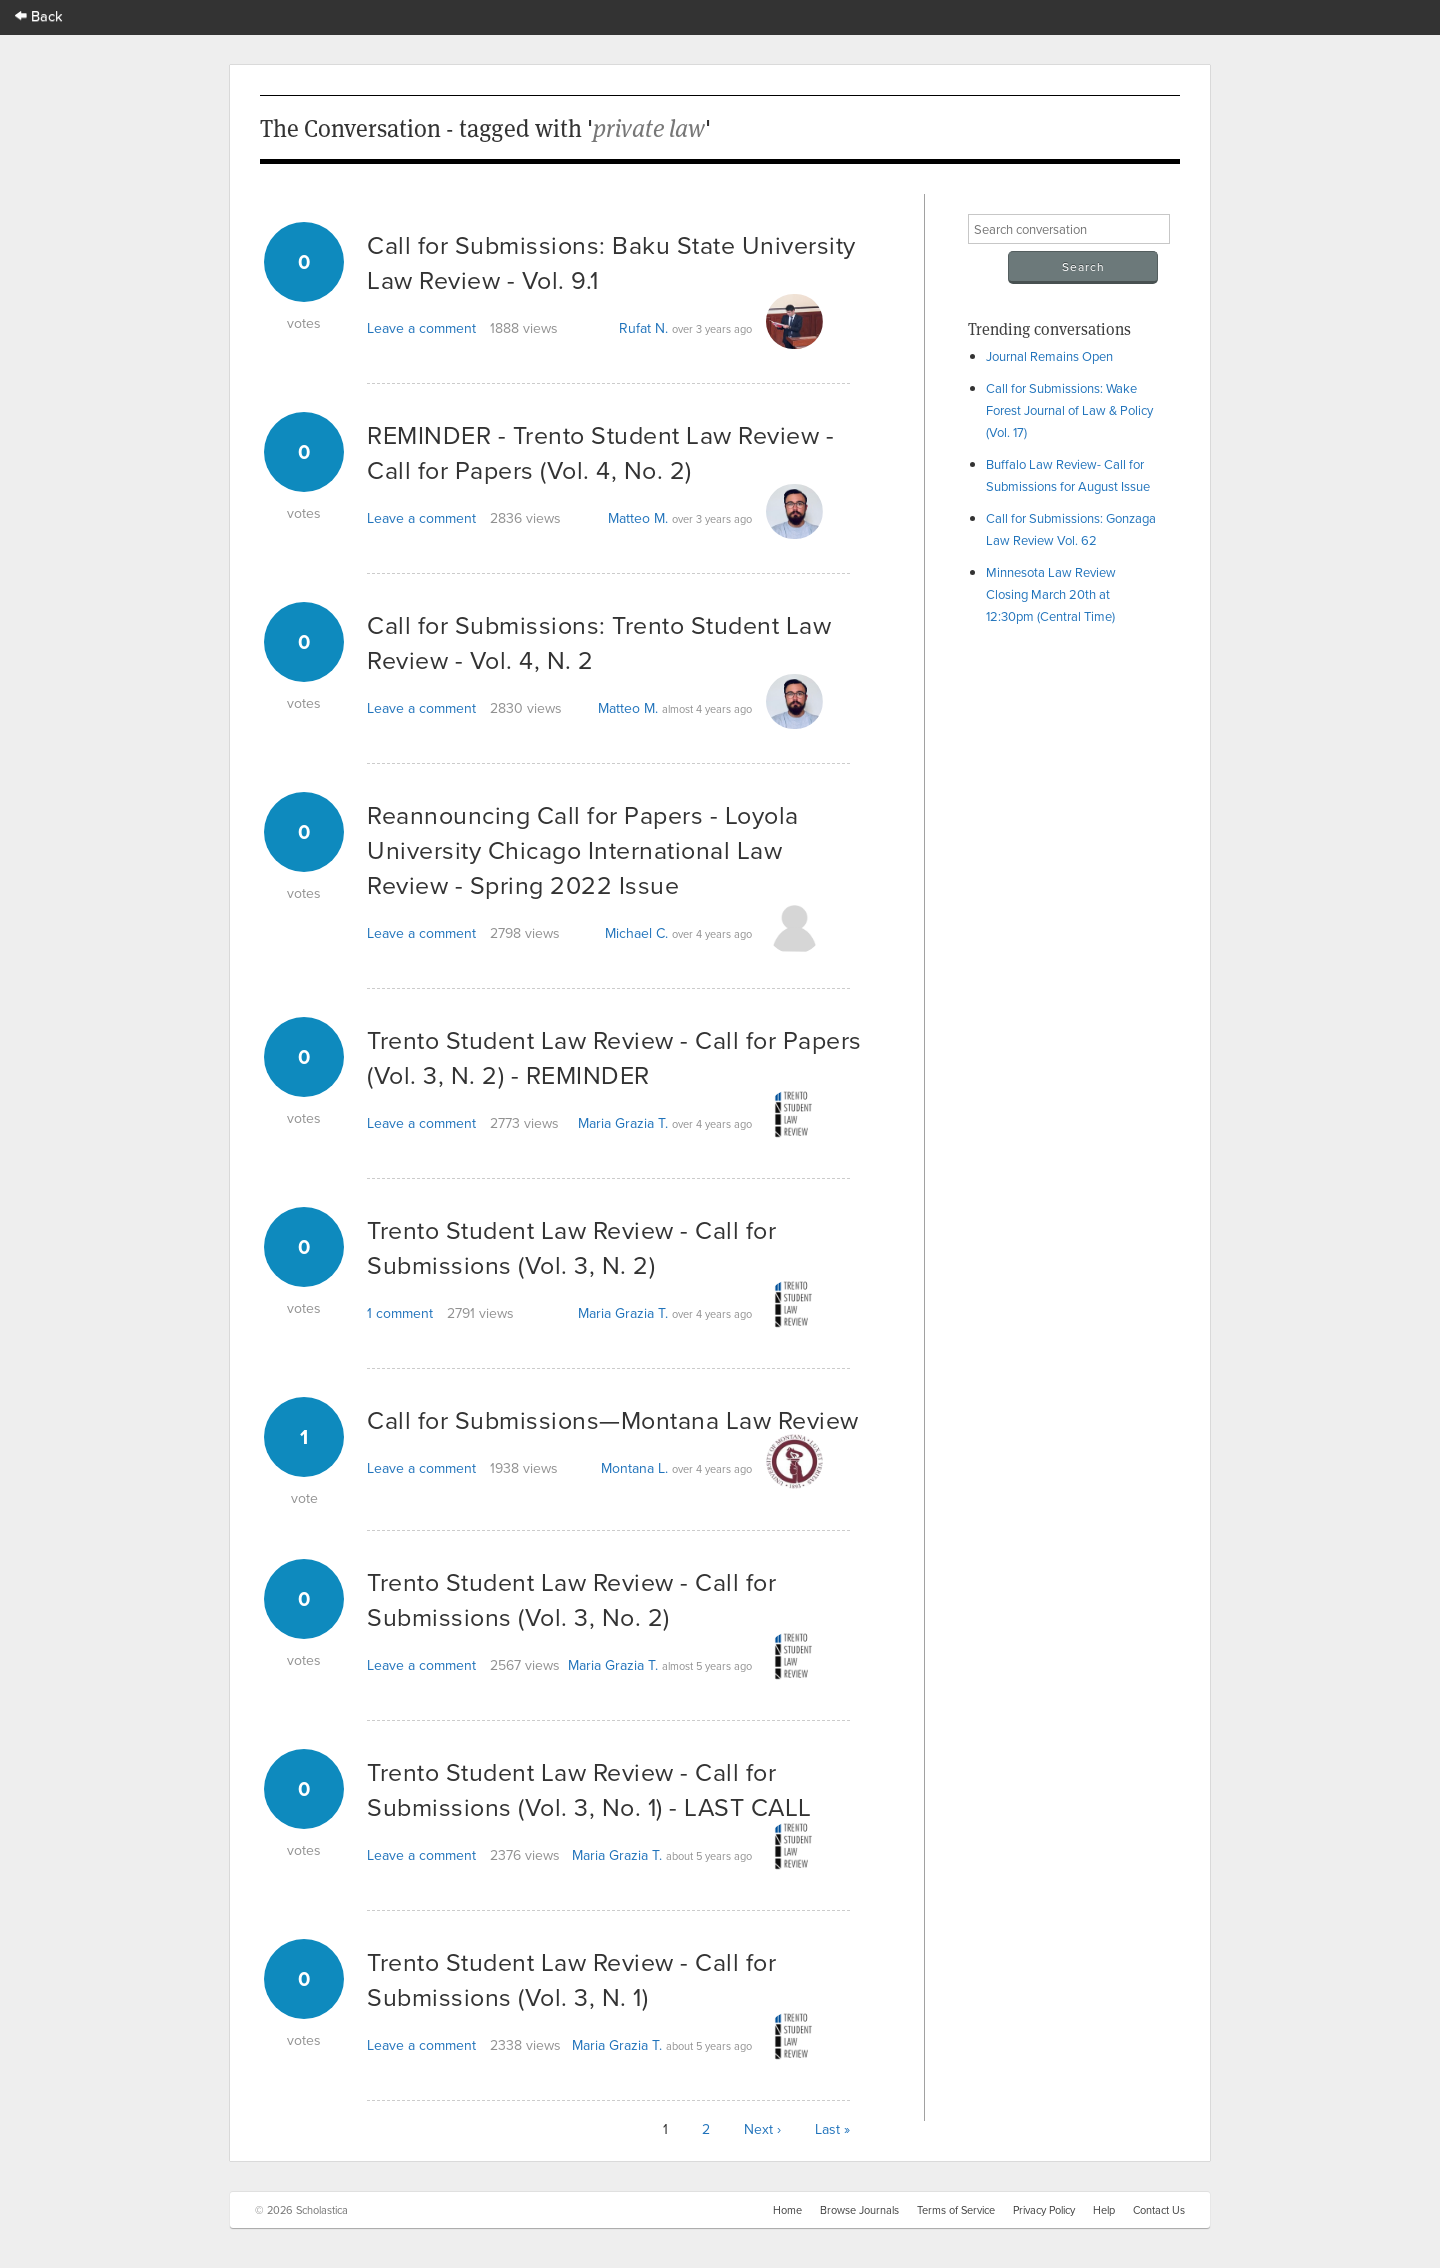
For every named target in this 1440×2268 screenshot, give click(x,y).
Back (39, 15)
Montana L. (634, 1468)
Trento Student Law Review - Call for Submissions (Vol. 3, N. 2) (571, 1247)
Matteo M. (638, 518)
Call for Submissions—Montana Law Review (613, 1419)
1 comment (400, 1313)
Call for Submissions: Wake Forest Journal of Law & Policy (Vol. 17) (1069, 410)
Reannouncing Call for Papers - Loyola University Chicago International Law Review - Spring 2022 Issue (583, 849)
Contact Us (1159, 2210)
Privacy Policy (1044, 2210)
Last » (832, 2129)
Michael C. (636, 933)
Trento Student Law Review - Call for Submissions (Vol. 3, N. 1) (571, 1979)
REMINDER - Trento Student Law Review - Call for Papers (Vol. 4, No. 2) (600, 452)
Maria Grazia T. (623, 1123)
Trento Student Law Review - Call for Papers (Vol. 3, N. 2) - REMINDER (614, 1057)
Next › (762, 2129)
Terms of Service (956, 2210)
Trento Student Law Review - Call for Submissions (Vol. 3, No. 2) (571, 1599)
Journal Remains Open (1049, 356)
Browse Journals (859, 2210)
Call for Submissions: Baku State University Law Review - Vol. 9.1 (611, 262)
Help (1104, 2210)
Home (787, 2210)
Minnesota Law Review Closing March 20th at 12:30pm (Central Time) (1051, 594)
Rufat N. (643, 328)
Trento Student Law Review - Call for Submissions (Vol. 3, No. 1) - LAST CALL (589, 1789)
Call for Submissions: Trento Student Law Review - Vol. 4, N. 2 (599, 642)
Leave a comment (421, 328)
